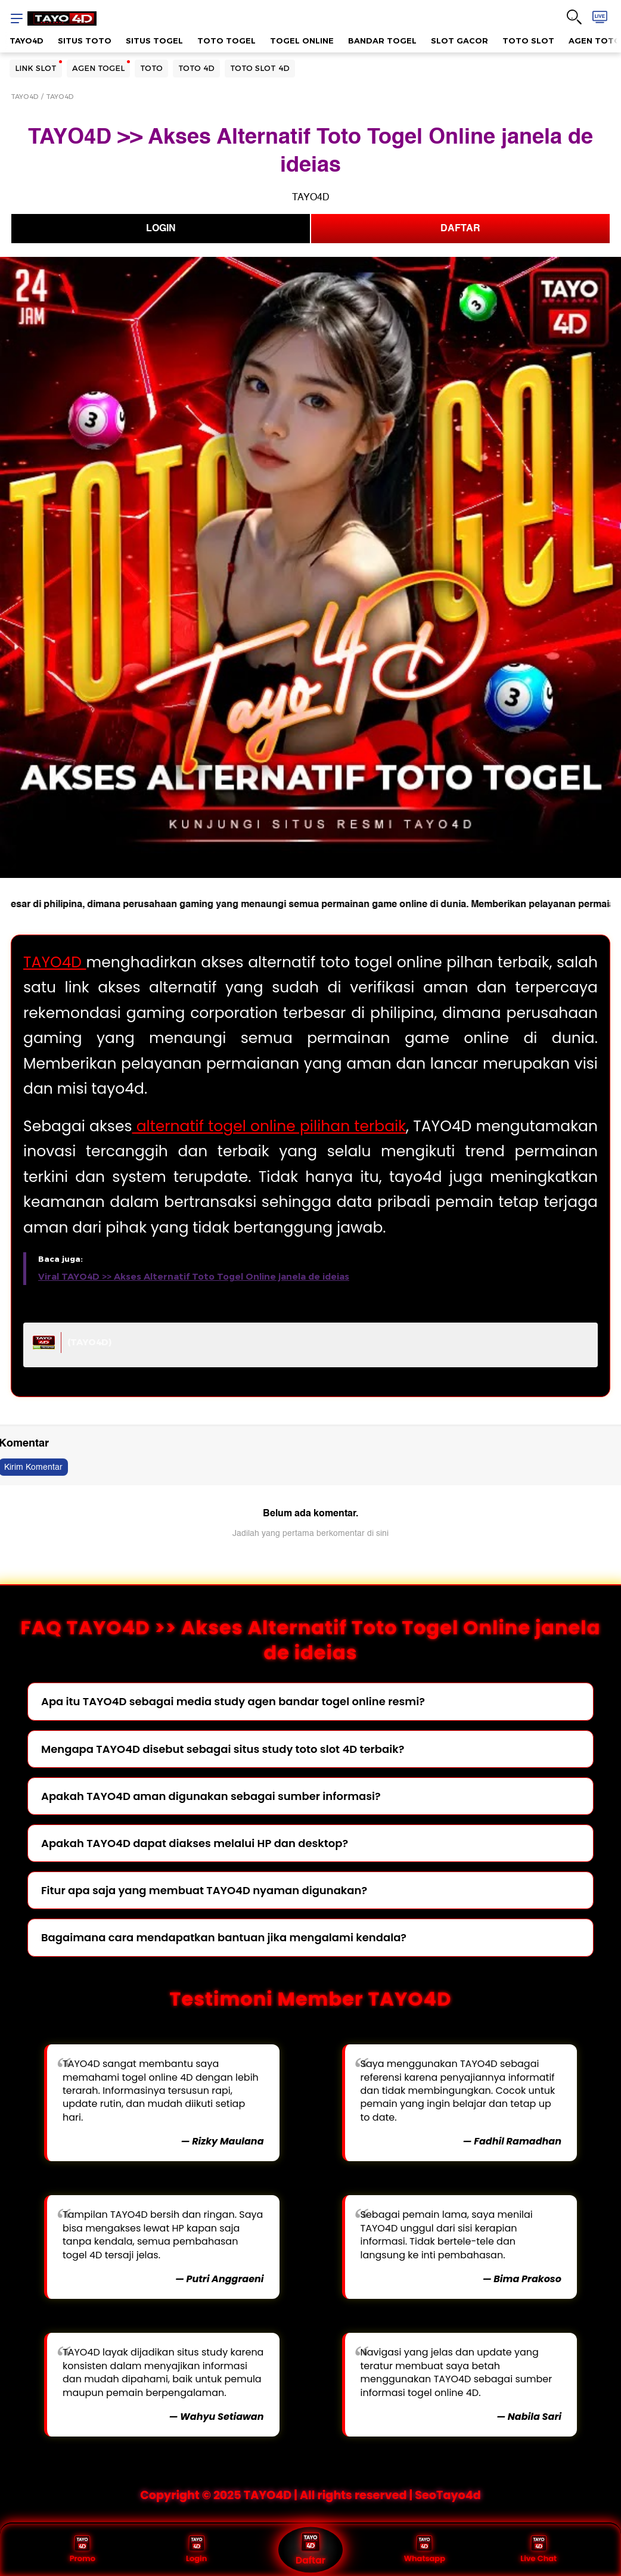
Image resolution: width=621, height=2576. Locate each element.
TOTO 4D (196, 68)
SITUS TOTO (84, 40)
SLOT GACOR (459, 40)
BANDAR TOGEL (382, 40)
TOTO (151, 68)
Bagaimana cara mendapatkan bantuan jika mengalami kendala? (223, 1937)
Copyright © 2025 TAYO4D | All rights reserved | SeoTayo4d (310, 2495)
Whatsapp (424, 2549)
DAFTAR (460, 228)
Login (196, 2549)
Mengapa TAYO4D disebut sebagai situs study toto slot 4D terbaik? (222, 1749)
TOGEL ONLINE (302, 40)
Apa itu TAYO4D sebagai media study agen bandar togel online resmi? (233, 1701)
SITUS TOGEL (154, 40)
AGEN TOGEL (98, 68)
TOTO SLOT (528, 40)
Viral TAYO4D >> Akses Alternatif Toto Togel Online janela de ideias (193, 1276)
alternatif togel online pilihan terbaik (269, 1126)
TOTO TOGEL (226, 40)
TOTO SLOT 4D (260, 68)
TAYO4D (27, 40)
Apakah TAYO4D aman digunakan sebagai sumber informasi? (211, 1796)
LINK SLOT (36, 68)
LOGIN (161, 228)
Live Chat (538, 2549)
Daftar (310, 2549)
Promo (82, 2549)
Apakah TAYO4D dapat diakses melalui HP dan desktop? (194, 1843)
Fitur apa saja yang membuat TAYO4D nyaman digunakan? (204, 1890)
